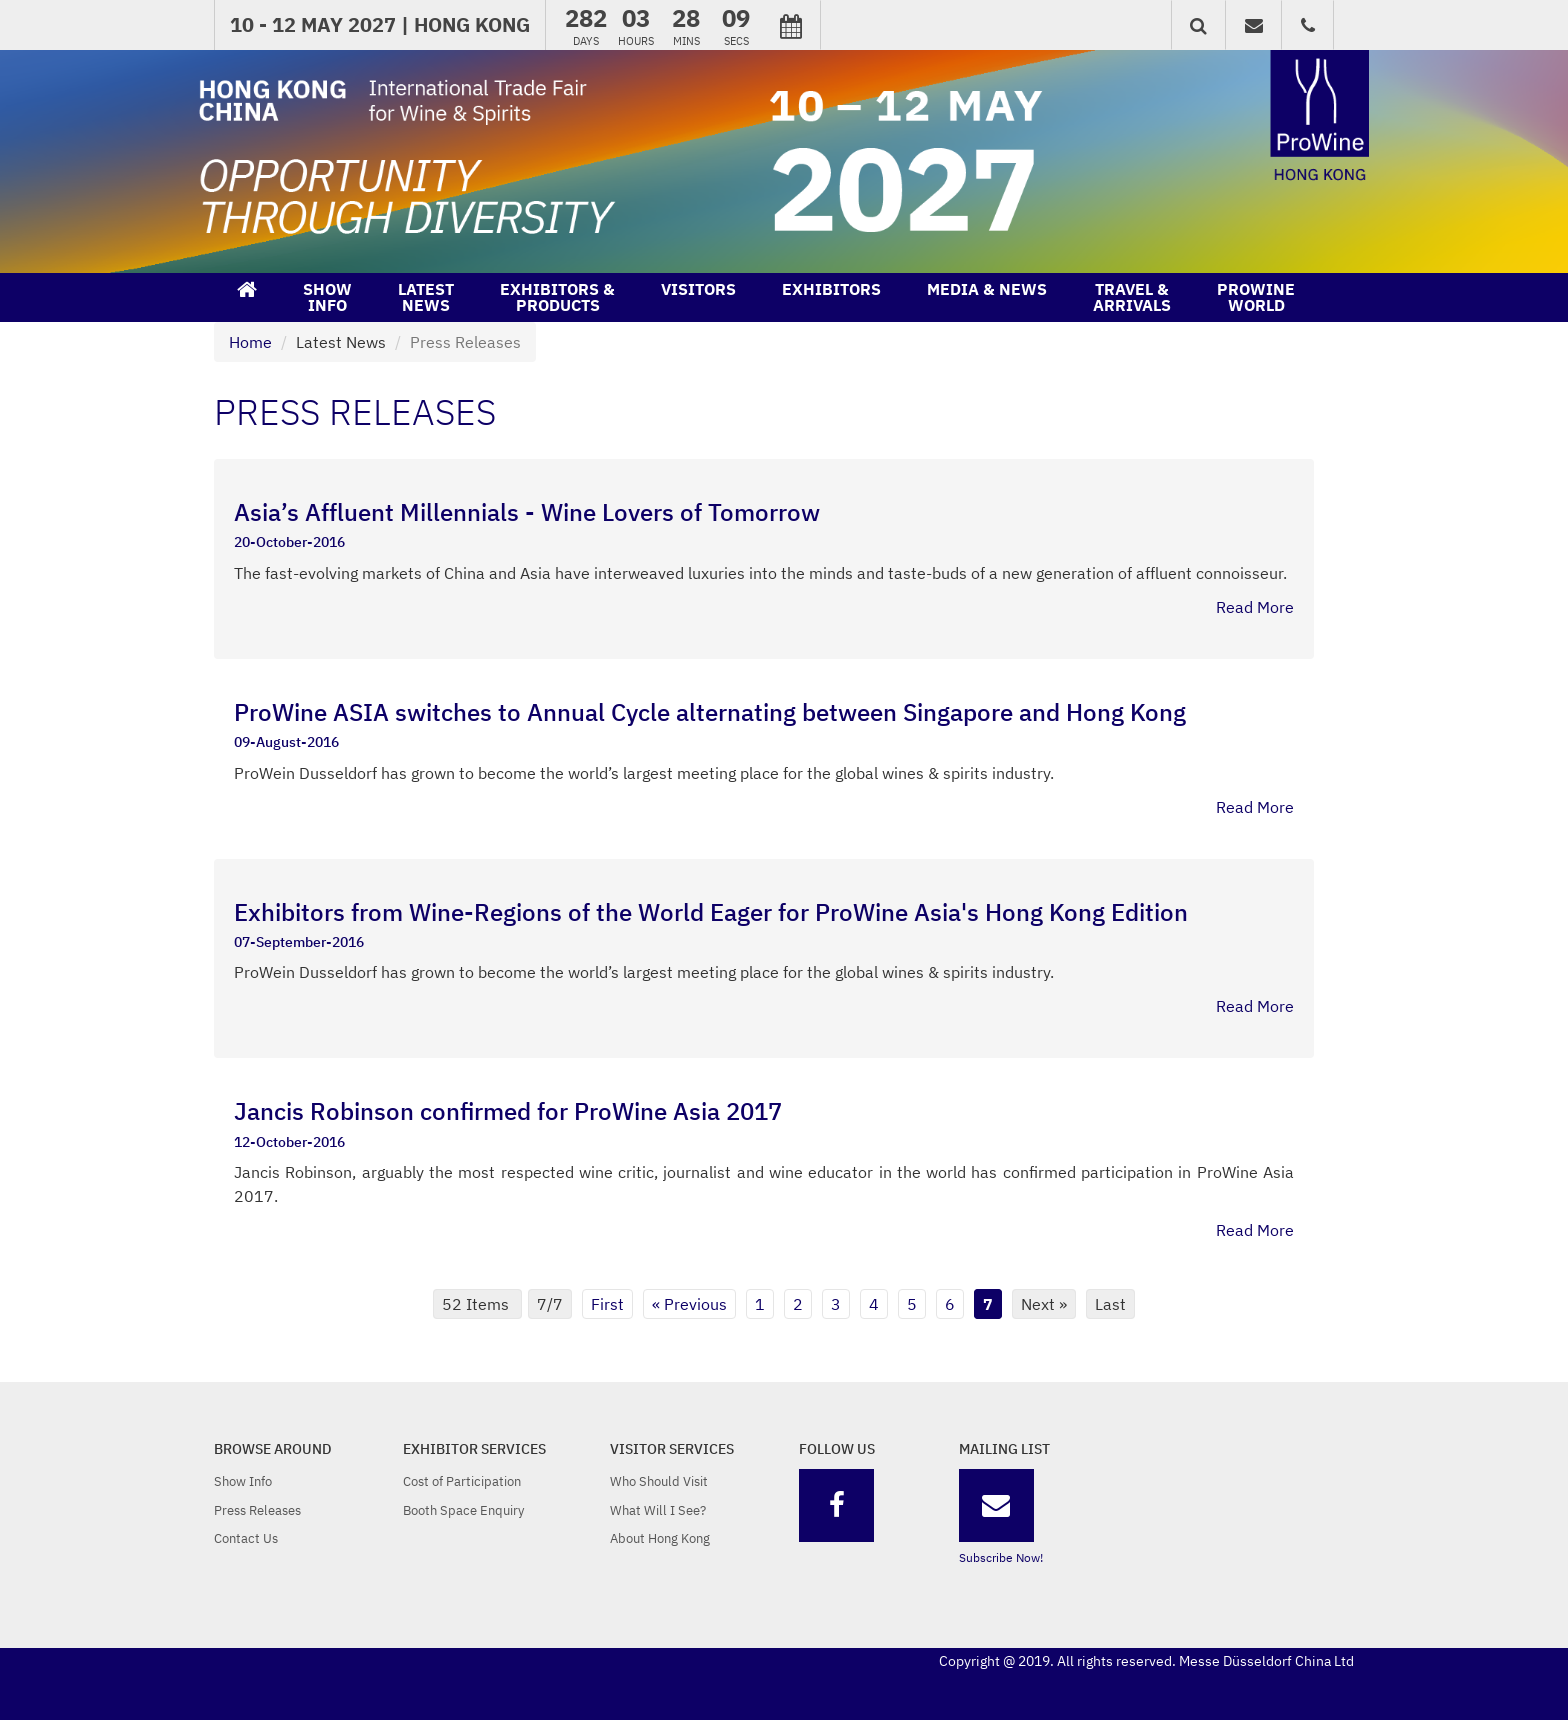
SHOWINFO (327, 297)
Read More (1255, 607)
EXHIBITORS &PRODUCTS (557, 297)
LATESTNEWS (426, 297)
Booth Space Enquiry (463, 1510)
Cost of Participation (462, 1481)
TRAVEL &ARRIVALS (1132, 297)
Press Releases (257, 1510)
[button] (1198, 25)
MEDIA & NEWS (987, 289)
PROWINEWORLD (1256, 297)
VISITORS (698, 289)
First (607, 1304)
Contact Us (246, 1538)
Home (250, 342)
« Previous (689, 1304)
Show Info (243, 1481)
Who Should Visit (659, 1481)
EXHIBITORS (831, 289)
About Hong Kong (660, 1538)
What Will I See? (658, 1510)
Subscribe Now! (1001, 1557)
